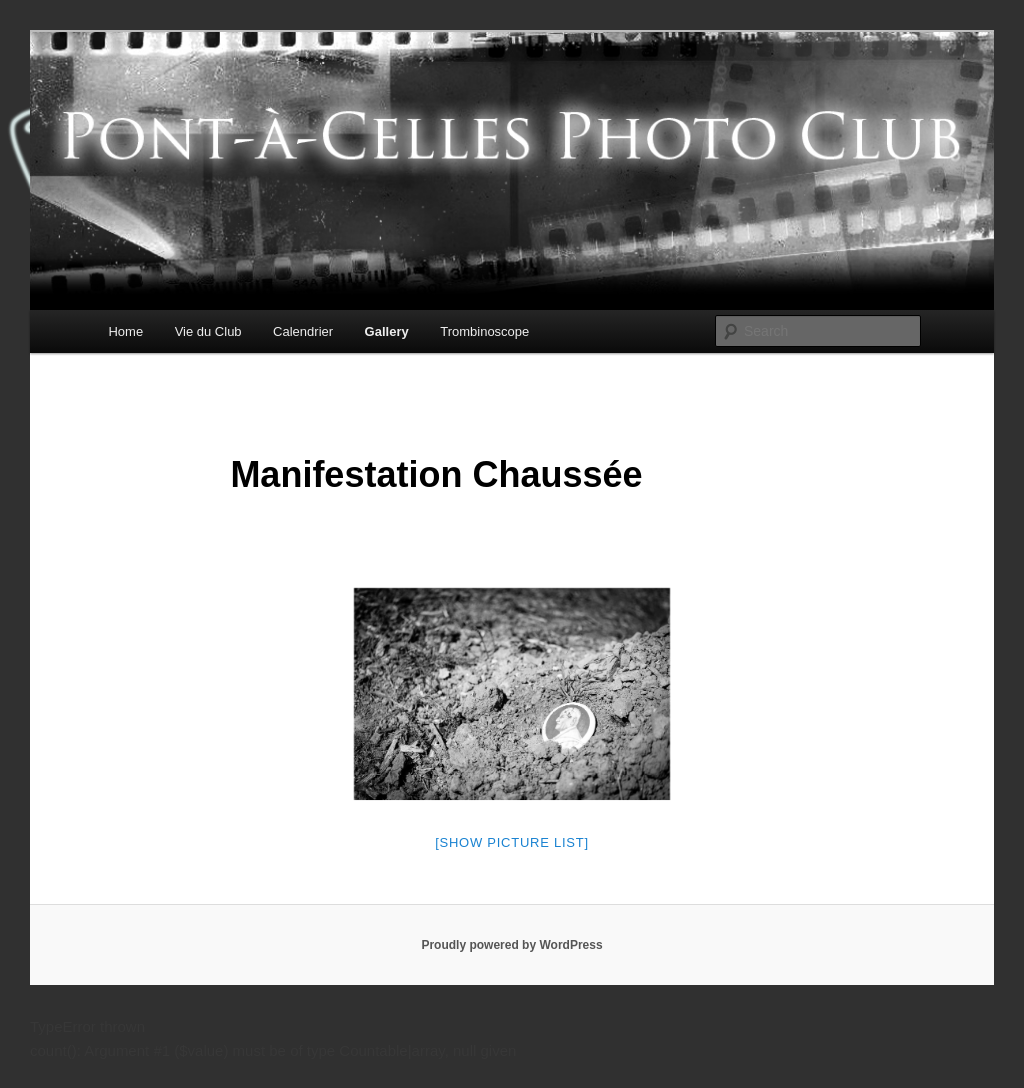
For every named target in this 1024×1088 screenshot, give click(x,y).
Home (125, 331)
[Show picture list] (512, 842)
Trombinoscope (484, 331)
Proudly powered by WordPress (511, 945)
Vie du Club (208, 331)
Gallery (387, 331)
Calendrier (303, 331)
